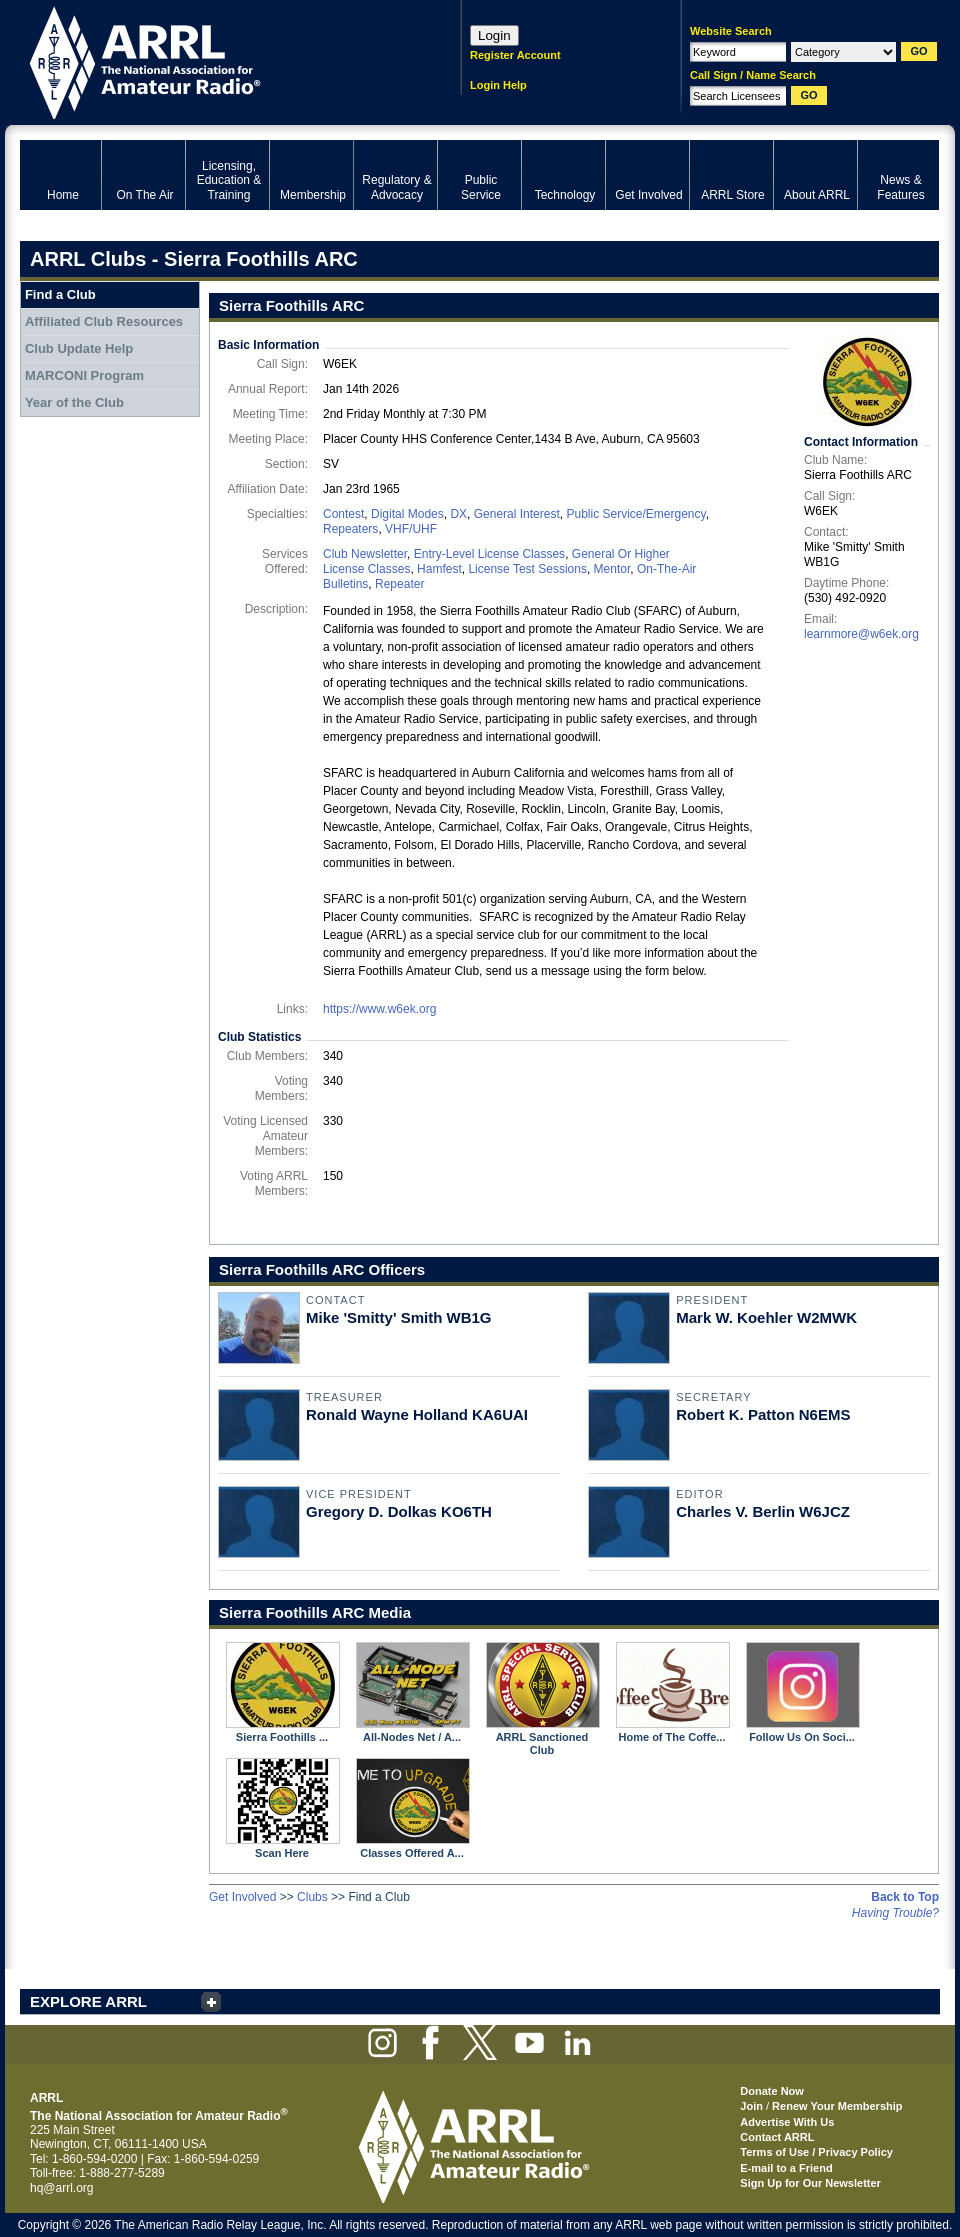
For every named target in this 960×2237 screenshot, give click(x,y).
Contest (343, 514)
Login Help (498, 85)
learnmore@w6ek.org (861, 634)
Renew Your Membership (837, 2106)
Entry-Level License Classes (489, 554)
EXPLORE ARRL (88, 2001)
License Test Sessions (527, 569)
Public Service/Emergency (635, 514)
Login (494, 35)
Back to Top (905, 1897)
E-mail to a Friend (786, 2168)
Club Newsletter (365, 554)
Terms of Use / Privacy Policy (816, 2152)
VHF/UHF (411, 529)
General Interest (517, 514)
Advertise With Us (787, 2122)
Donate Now (772, 2091)
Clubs (312, 1897)
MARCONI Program (84, 375)
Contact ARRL (777, 2137)
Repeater (399, 584)
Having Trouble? (895, 1913)
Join (751, 2106)
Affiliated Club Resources (104, 321)
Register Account (515, 55)
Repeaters (350, 529)
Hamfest (439, 569)
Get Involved (242, 1897)
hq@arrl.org (62, 2188)
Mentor (612, 569)
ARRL (214, 60)
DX (458, 514)
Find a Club (60, 294)
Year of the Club (74, 402)
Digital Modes (407, 514)
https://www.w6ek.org (379, 1009)
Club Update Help (79, 348)
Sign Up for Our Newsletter (810, 2183)
